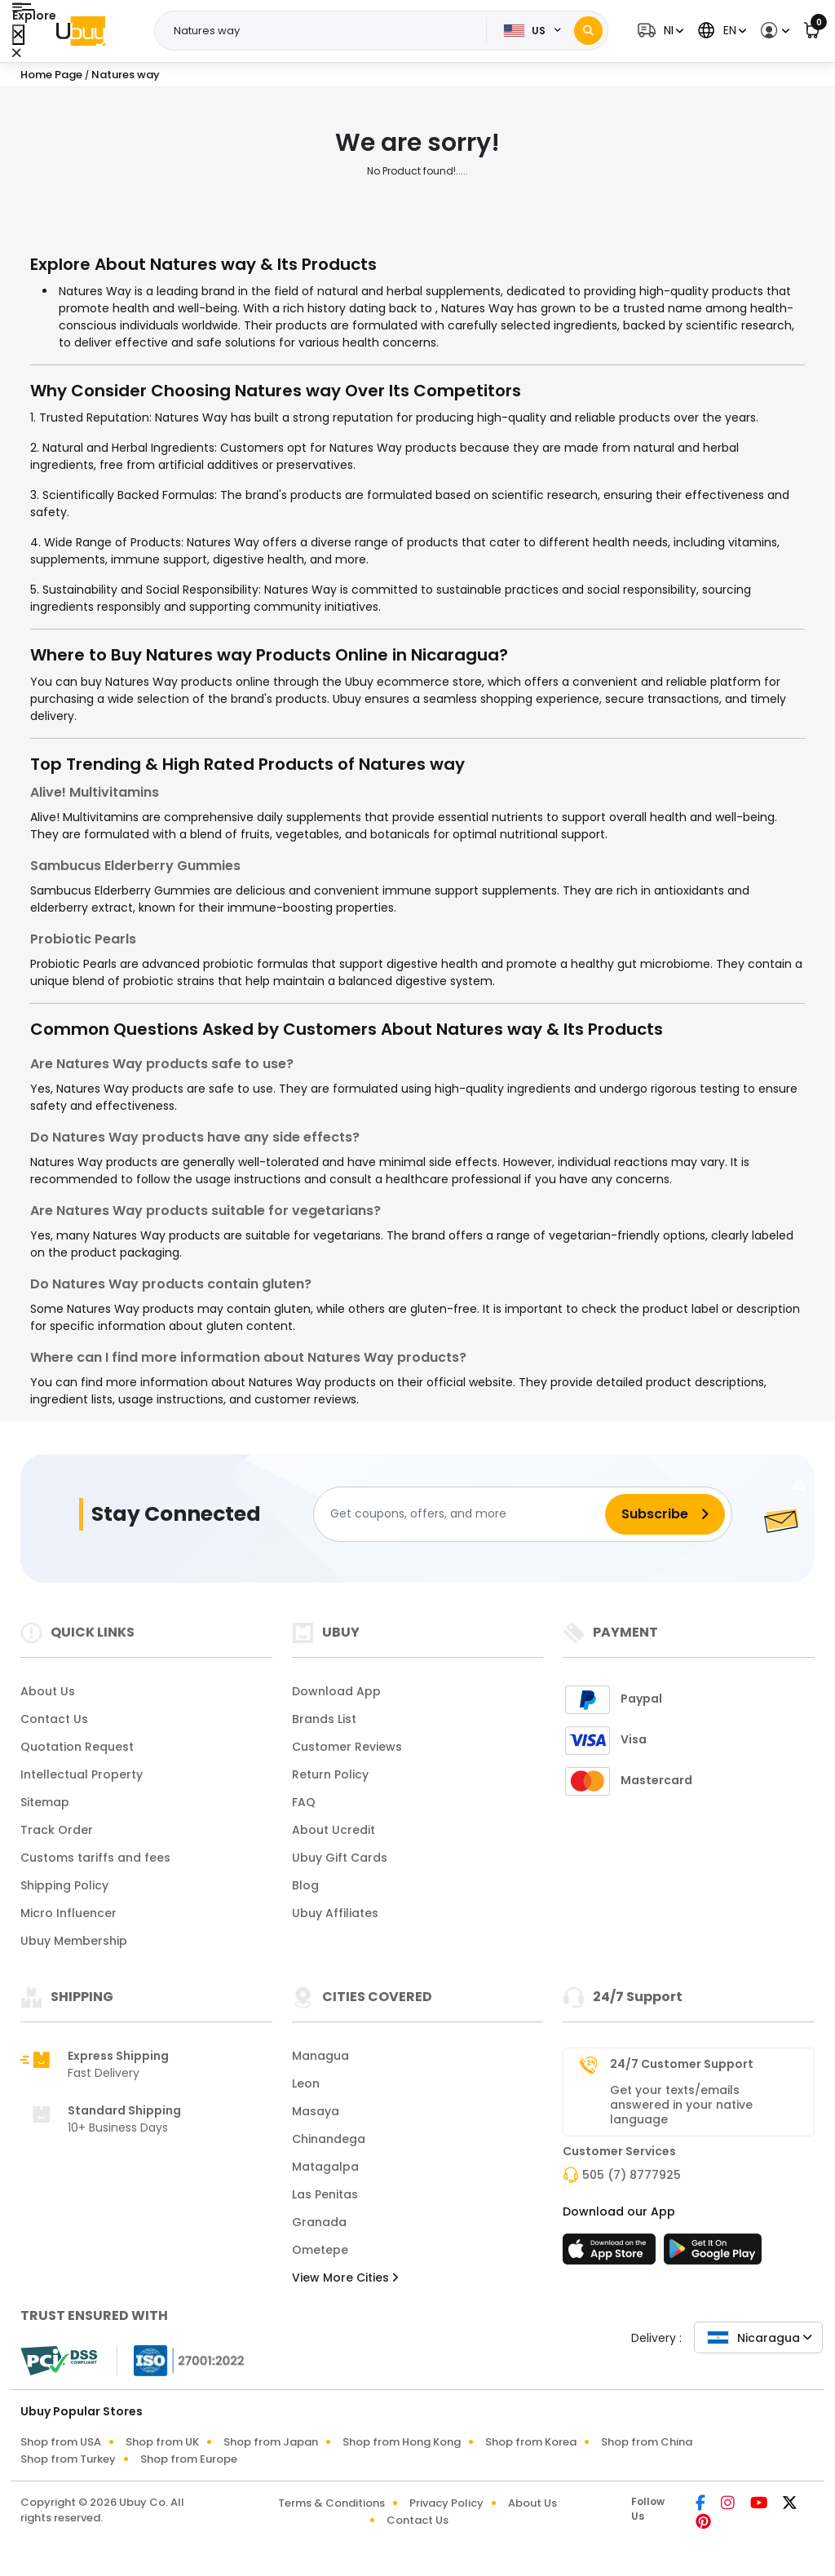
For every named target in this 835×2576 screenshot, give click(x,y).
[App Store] (611, 2254)
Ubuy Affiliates (335, 1913)
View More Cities (345, 2277)
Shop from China (646, 2442)
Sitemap (44, 1802)
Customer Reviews (347, 1747)
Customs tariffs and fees (95, 1857)
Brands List (324, 1719)
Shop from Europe (188, 2459)
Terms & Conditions (331, 2503)
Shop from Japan (270, 2442)
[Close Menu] (18, 34)
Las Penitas (325, 2194)
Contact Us (54, 1719)
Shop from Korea (531, 2442)
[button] (658, 30)
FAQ (304, 1802)
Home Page (51, 74)
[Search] (588, 30)
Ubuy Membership (73, 1941)
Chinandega (328, 2139)
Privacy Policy (446, 2503)
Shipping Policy (64, 1885)
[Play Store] (713, 2254)
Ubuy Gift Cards (339, 1857)
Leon (306, 2083)
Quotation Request (77, 1747)
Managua (320, 2056)
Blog (305, 1885)
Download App (336, 1691)
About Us (47, 1691)
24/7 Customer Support (681, 2064)
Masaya (315, 2111)
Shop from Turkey (68, 2459)
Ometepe (320, 2250)
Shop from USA (60, 2442)
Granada (319, 2222)
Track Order (56, 1830)
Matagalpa (325, 2166)
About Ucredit (333, 1830)
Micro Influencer (68, 1913)
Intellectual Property (81, 1774)
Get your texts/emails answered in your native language (681, 2105)
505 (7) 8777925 (631, 2175)
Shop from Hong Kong (401, 2442)
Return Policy (330, 1774)
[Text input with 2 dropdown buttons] (325, 31)
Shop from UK (162, 2442)
